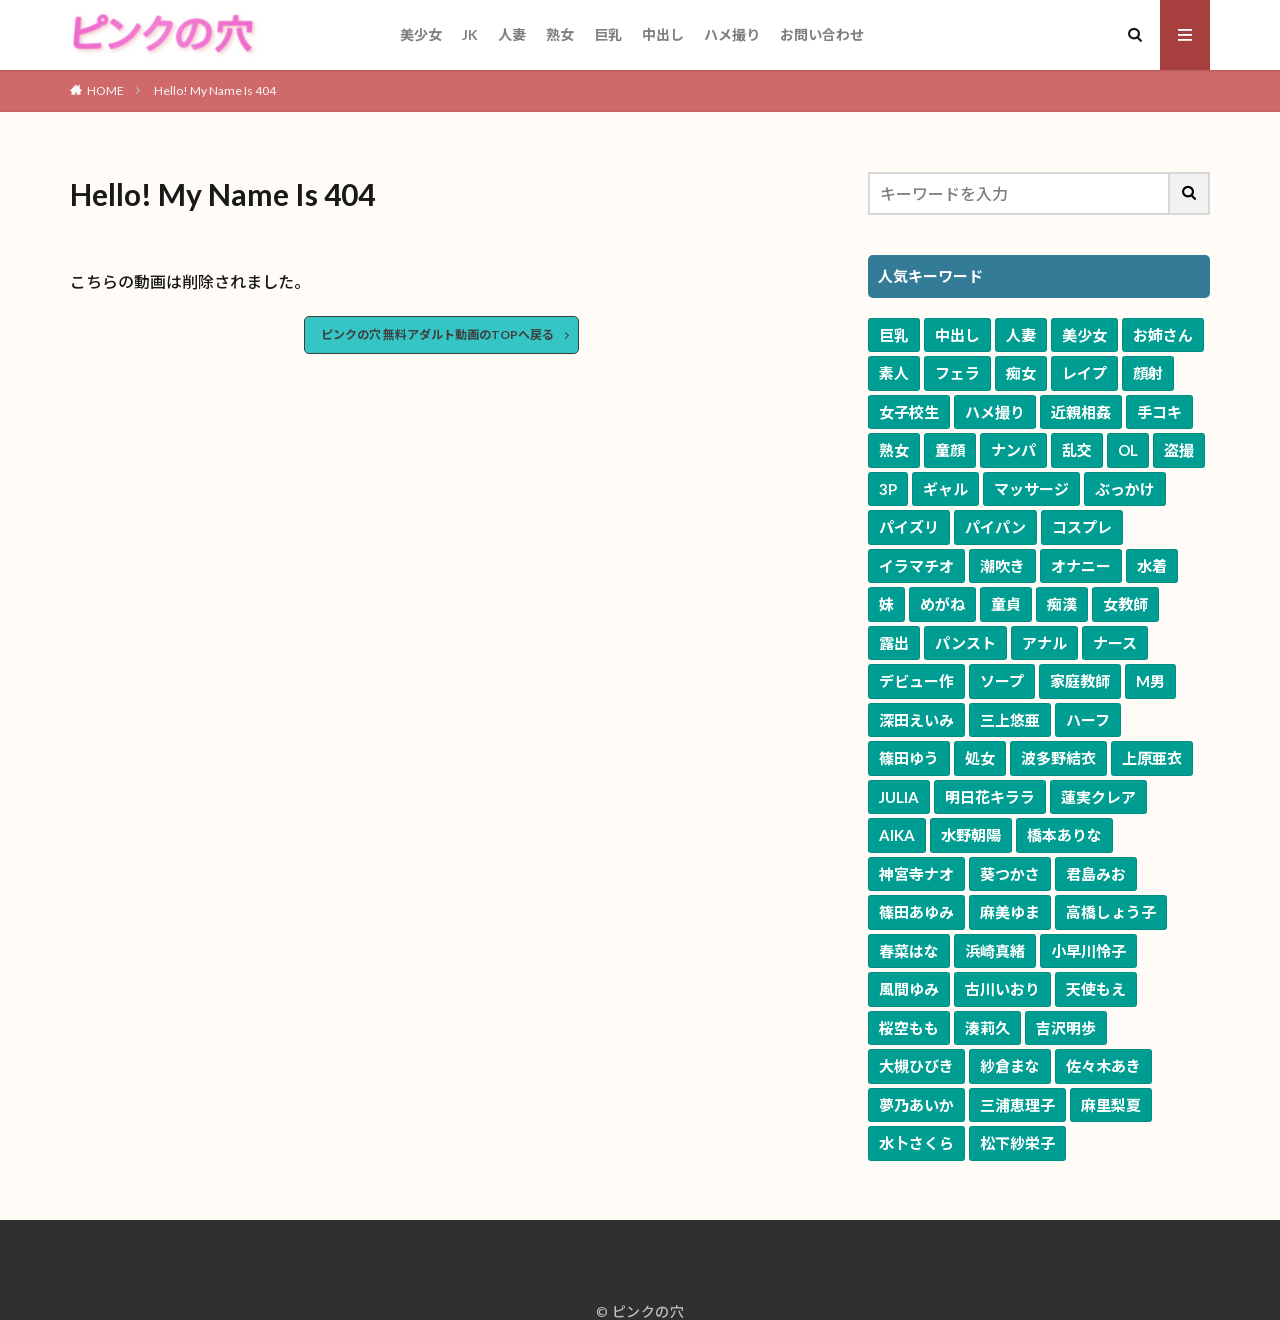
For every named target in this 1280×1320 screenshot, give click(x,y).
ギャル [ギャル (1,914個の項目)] (945, 489)
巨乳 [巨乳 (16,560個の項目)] (894, 335)
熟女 (560, 34)
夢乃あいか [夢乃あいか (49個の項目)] (916, 1105)
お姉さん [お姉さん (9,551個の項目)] (1163, 335)
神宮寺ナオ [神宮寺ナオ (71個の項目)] (916, 874)
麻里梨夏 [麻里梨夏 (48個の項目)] (1111, 1105)
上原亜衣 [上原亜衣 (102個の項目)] (1152, 758)
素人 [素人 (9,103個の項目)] (894, 373)
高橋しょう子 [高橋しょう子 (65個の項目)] (1111, 912)
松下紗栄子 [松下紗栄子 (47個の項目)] (1017, 1143)
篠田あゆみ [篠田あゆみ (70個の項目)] (916, 912)
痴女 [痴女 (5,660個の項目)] (1021, 373)
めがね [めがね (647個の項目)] (942, 604)
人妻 (512, 34)
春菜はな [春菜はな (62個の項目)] (909, 951)
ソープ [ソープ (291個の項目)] (1002, 681)
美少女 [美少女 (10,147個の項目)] (1084, 335)
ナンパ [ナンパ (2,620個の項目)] (1013, 450)
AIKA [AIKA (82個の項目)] (897, 835)
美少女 (421, 34)
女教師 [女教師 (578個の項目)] (1125, 604)
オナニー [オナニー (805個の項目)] (1081, 566)
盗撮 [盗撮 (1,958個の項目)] (1179, 450)
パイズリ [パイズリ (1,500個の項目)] (909, 527)
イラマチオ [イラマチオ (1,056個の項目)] (916, 566)
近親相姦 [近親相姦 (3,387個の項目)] (1081, 412)
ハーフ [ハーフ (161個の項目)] (1088, 720)
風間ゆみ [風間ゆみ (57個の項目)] (909, 989)
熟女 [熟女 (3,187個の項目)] (894, 450)
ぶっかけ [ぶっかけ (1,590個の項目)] (1125, 489)
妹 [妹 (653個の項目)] (886, 604)
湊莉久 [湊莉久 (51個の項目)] (987, 1028)
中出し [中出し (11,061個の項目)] (957, 335)
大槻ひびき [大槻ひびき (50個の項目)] (916, 1066)
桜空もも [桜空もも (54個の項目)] (909, 1028)
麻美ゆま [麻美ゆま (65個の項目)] (1010, 912)
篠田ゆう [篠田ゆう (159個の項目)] (909, 758)
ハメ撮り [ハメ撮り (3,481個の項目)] (995, 412)
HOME (105, 90)
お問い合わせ (822, 34)
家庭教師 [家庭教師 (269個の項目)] (1080, 681)
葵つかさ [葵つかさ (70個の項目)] (1010, 874)
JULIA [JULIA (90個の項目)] (899, 797)
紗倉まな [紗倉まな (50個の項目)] (1010, 1066)
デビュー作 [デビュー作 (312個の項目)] (916, 681)
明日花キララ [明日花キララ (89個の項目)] (990, 797)
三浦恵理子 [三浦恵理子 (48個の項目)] (1017, 1105)
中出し (663, 34)
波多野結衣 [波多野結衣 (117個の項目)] (1058, 758)
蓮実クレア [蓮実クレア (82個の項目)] (1098, 797)
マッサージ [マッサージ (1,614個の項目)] (1031, 489)
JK (470, 34)
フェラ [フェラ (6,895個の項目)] (957, 373)
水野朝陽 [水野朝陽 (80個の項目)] (971, 835)
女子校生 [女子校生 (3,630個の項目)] (909, 412)
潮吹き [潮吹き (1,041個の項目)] (1002, 566)
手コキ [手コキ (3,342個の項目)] (1159, 412)
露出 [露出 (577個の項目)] (894, 643)
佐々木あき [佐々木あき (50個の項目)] (1103, 1066)
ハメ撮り (732, 34)
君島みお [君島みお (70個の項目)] (1096, 874)
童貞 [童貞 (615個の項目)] (1006, 604)
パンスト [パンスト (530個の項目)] (965, 643)
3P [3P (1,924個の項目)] (888, 489)
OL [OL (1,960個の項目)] (1128, 450)
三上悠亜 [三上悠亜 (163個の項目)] (1010, 720)
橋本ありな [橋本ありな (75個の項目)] (1064, 835)
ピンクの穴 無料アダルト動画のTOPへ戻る (437, 334)
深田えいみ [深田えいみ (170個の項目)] (916, 720)
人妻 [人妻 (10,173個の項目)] (1021, 335)
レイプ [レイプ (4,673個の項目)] (1084, 373)
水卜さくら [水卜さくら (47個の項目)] (916, 1143)
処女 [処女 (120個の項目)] (980, 758)
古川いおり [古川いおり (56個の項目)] (1002, 989)
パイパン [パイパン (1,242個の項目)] (995, 527)
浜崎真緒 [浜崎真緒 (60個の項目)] (995, 951)
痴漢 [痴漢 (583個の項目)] (1062, 604)
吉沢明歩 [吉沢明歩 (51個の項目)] (1066, 1028)
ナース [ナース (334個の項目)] (1115, 643)
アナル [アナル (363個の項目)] (1044, 643)
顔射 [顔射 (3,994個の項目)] (1148, 373)
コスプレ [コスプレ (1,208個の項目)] (1082, 527)
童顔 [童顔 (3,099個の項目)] (950, 450)
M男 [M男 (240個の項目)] (1150, 681)
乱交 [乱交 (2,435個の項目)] (1077, 450)
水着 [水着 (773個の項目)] (1152, 566)
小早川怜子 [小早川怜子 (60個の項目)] (1088, 951)
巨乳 (608, 34)
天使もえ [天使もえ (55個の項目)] (1096, 989)
